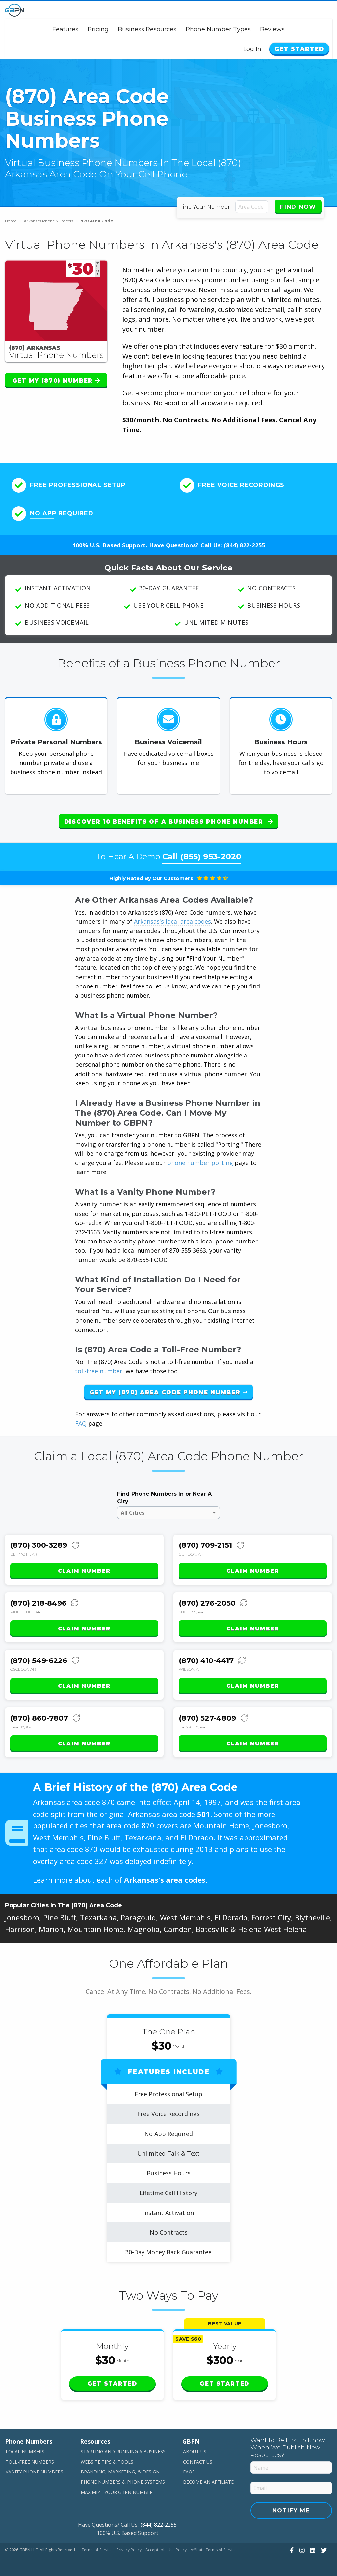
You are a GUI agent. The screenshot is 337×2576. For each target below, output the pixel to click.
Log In (257, 49)
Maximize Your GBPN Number (117, 2487)
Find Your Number (206, 207)
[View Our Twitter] (323, 2545)
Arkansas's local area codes (172, 916)
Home (13, 221)
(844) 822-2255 (244, 545)
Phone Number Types (218, 29)
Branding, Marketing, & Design (120, 2467)
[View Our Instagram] (301, 2545)
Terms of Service (97, 2544)
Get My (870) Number (56, 380)
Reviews (272, 29)
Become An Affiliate (208, 2476)
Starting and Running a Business (123, 2446)
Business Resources (147, 29)
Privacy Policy (129, 2544)
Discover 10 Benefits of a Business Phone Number (168, 821)
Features (65, 29)
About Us (194, 2446)
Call (201, 851)
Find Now (298, 206)
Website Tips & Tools (107, 2456)
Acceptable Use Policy (166, 2544)
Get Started (302, 49)
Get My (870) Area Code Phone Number (168, 1387)
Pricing (98, 29)
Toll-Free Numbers (30, 2456)
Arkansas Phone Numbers (51, 221)
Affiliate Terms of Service (214, 2544)
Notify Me (291, 2505)
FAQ (81, 1418)
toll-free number (98, 1366)
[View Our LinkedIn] (311, 2545)
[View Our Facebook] (291, 2545)
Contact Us (197, 2456)
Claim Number (84, 1566)
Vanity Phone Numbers (34, 2467)
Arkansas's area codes (164, 1875)
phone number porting (201, 1157)
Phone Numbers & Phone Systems (123, 2476)
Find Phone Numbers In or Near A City (164, 1493)
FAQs (189, 2467)
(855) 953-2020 (210, 851)
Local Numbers (25, 2446)
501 (203, 1809)
